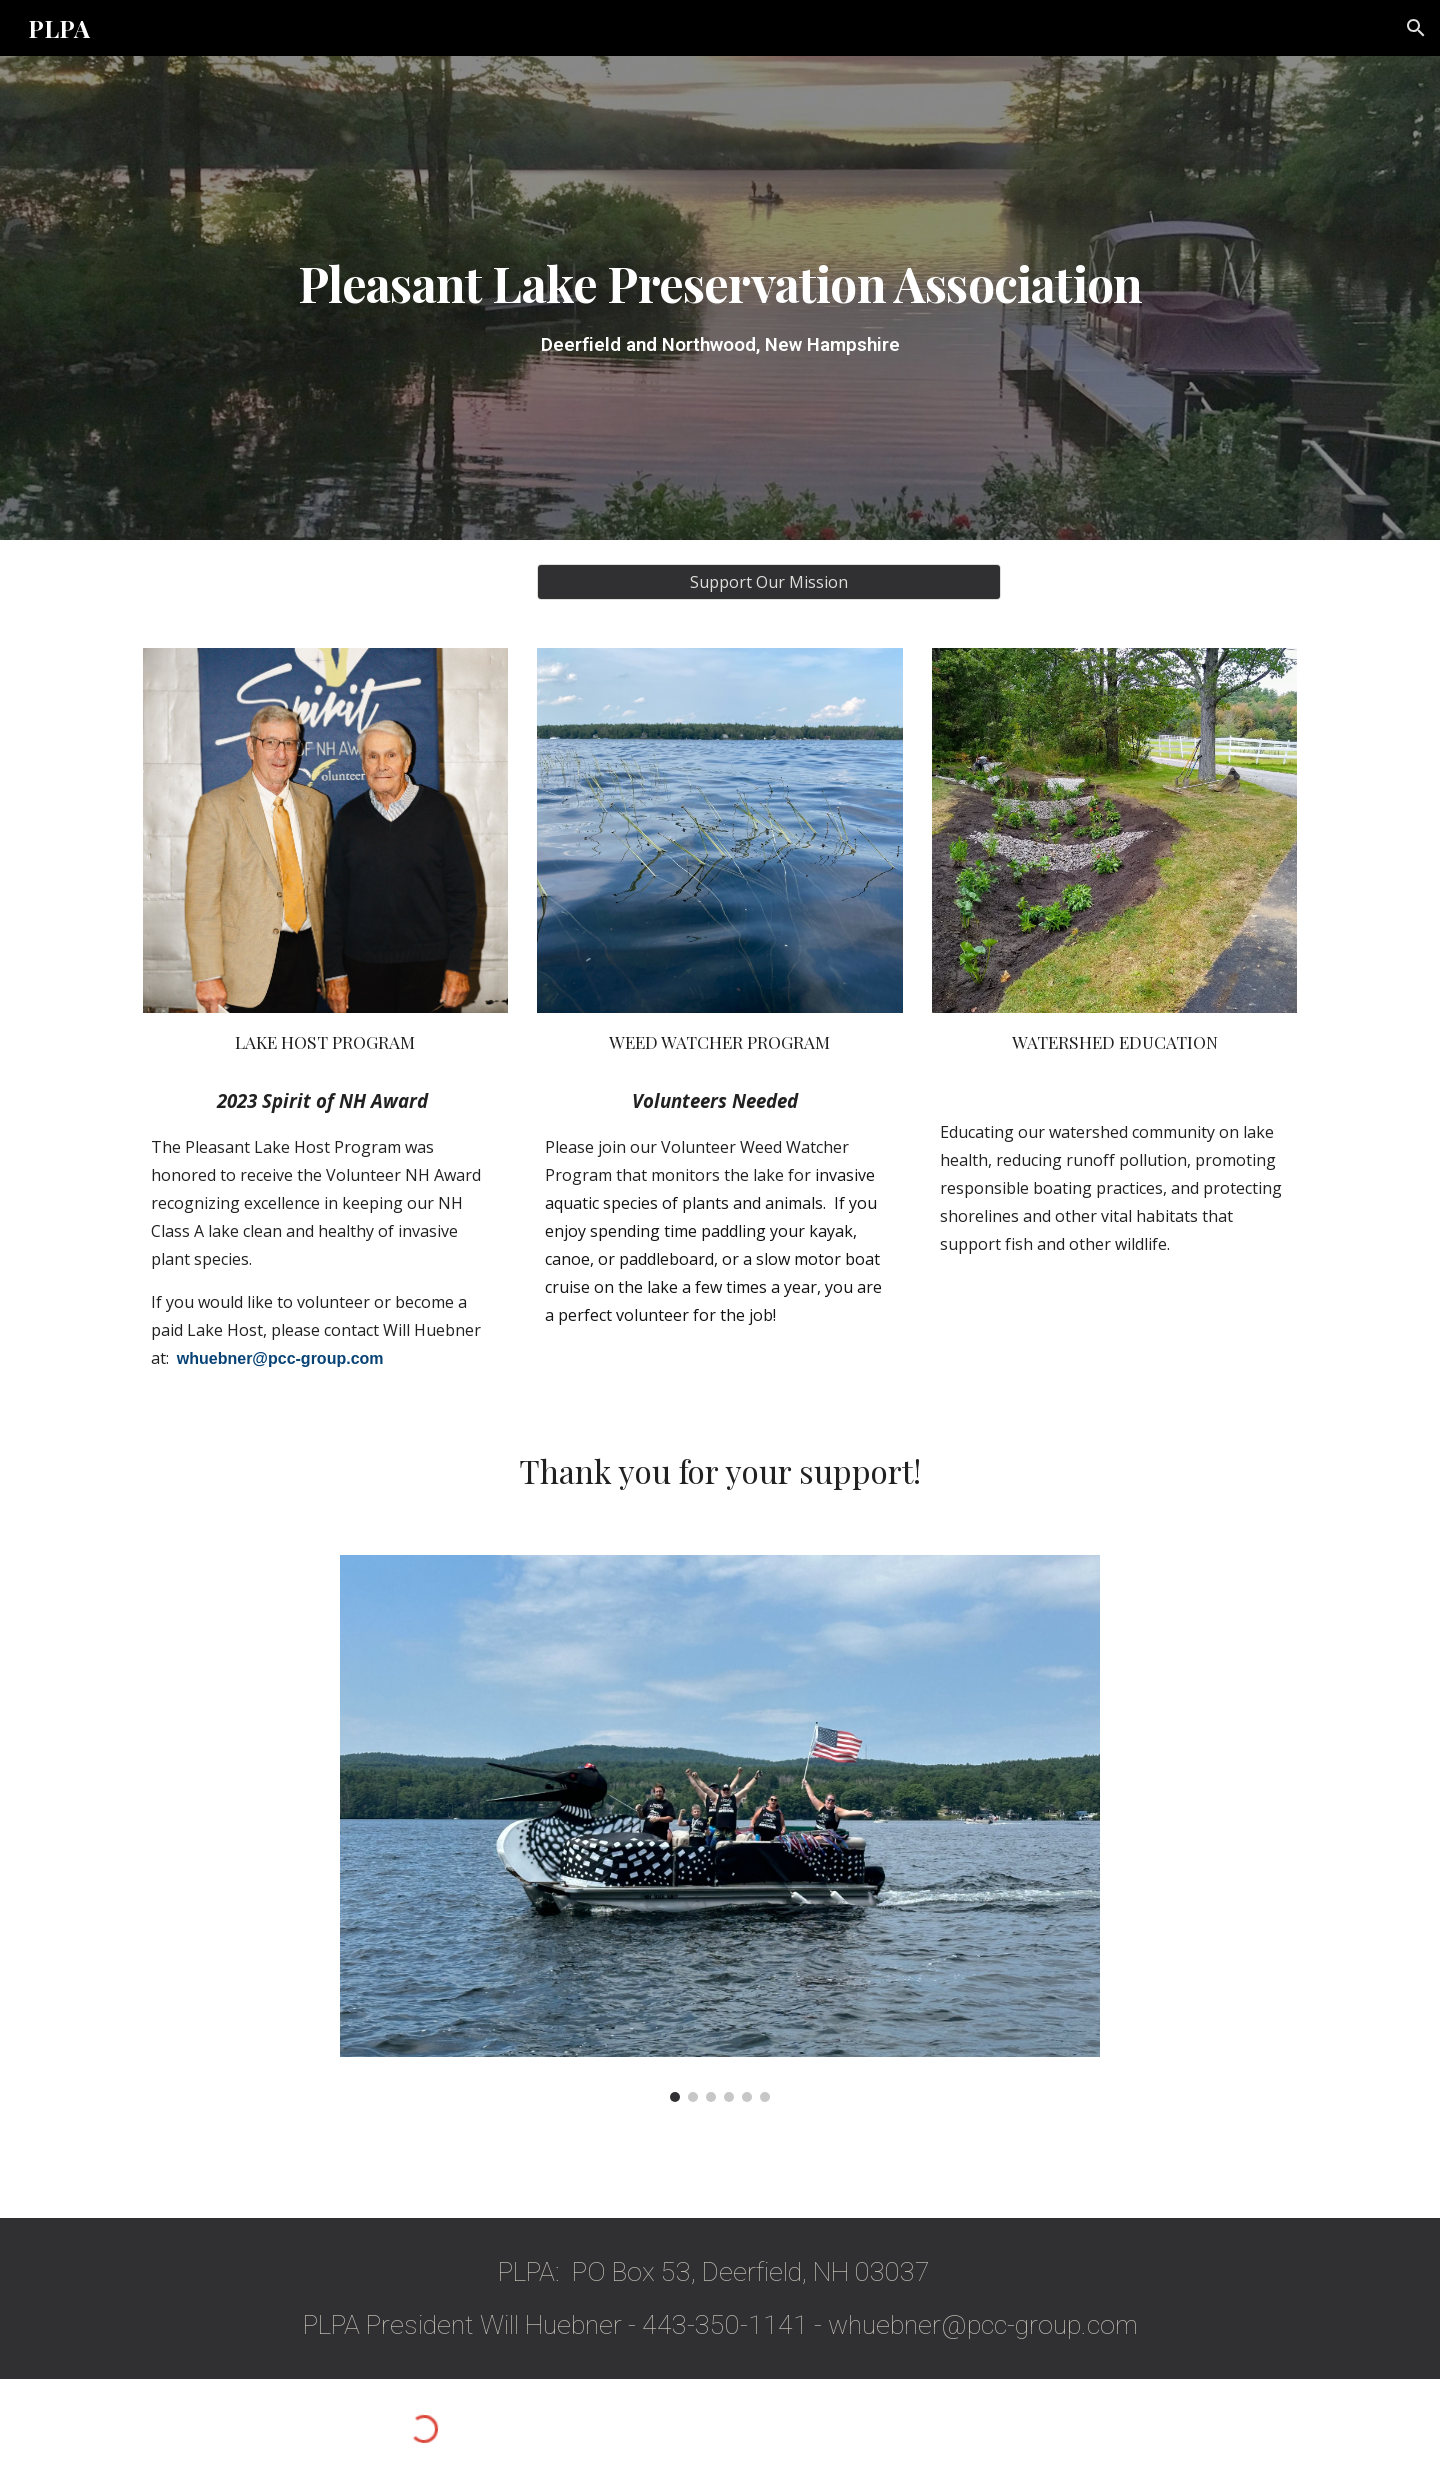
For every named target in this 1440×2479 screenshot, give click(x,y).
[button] (1416, 28)
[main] (720, 298)
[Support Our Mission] (769, 582)
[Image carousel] (720, 1828)
